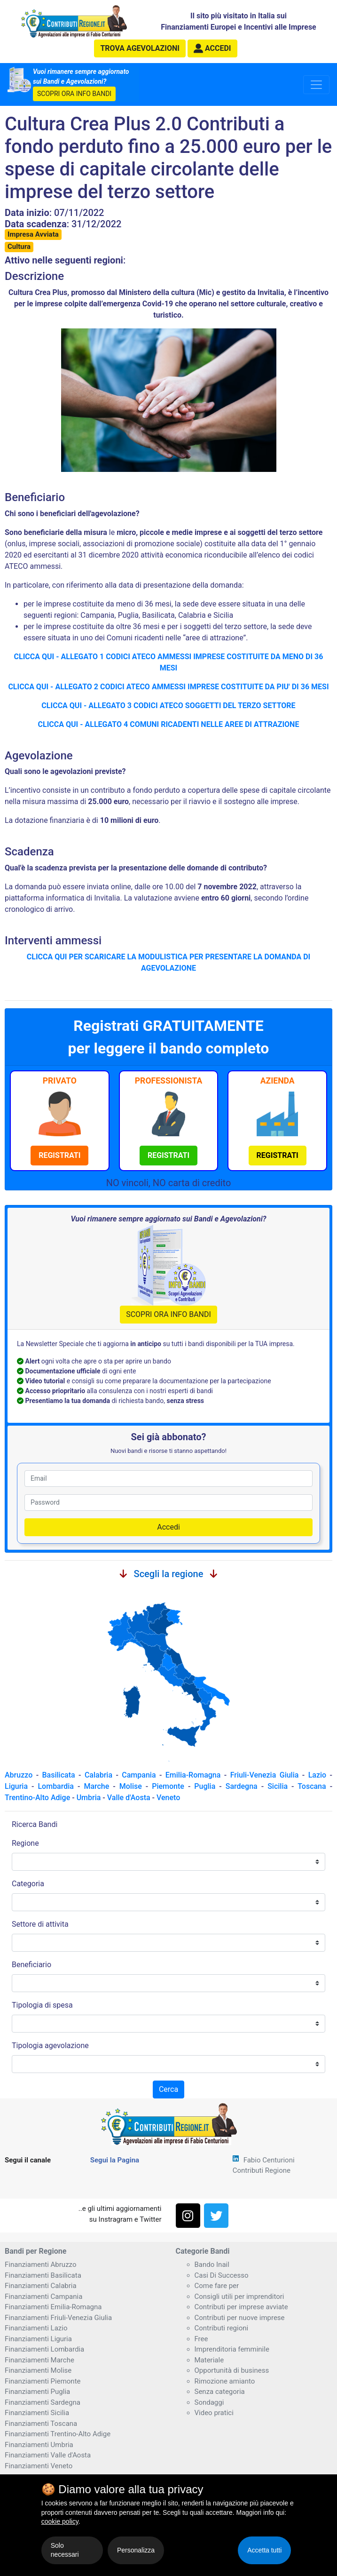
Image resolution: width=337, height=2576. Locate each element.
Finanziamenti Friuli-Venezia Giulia (58, 2317)
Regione (25, 1843)
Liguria (16, 1786)
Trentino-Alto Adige (37, 1797)
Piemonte (168, 1786)
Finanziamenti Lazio (36, 2328)
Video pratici (214, 2413)
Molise (130, 1786)
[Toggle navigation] (316, 84)
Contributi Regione (261, 2170)
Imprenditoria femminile (232, 2349)
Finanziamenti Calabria (41, 2285)
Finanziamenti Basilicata (43, 2275)
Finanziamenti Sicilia (37, 2413)
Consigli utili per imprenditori (239, 2296)
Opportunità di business (232, 2370)
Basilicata (58, 1775)
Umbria (89, 1797)
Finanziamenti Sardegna (42, 2402)
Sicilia (277, 1786)
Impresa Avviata (33, 234)
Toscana (312, 1786)
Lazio (317, 1775)
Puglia (204, 1786)
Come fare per (217, 2285)
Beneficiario (31, 1964)
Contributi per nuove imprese (240, 2317)
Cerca (168, 2089)
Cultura (19, 246)
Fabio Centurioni (269, 2160)
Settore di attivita (40, 1924)
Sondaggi (209, 2402)
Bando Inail (212, 2264)
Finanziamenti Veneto (38, 2466)
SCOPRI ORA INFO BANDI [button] (74, 93)
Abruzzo (18, 1775)
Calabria (98, 1775)
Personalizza (136, 2550)
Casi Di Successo (222, 2275)
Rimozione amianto (225, 2381)
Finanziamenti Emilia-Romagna (53, 2307)
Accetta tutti (264, 2550)
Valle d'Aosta (128, 1797)
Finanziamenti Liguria (38, 2339)
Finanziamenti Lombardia (44, 2349)
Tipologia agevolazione (50, 2045)
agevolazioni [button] (139, 48)
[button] (212, 48)
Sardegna (242, 1786)
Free (201, 2339)
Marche (96, 1786)
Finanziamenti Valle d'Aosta (48, 2455)
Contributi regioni (222, 2328)
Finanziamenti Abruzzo (40, 2264)
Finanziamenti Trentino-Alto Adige (57, 2434)
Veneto (168, 1797)
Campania (139, 1775)
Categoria (28, 1883)
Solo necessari (65, 2550)
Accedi (168, 1527)
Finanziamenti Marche (39, 2360)
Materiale (209, 2360)
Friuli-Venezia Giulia (264, 1775)
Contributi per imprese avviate (241, 2307)
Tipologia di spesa (42, 2005)
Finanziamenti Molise (38, 2370)
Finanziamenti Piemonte (43, 2381)
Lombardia (56, 1786)
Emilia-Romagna (193, 1775)
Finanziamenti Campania (43, 2296)
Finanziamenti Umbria (39, 2444)
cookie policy (59, 2521)
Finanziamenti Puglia (37, 2391)
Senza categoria (220, 2391)
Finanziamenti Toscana (41, 2423)
